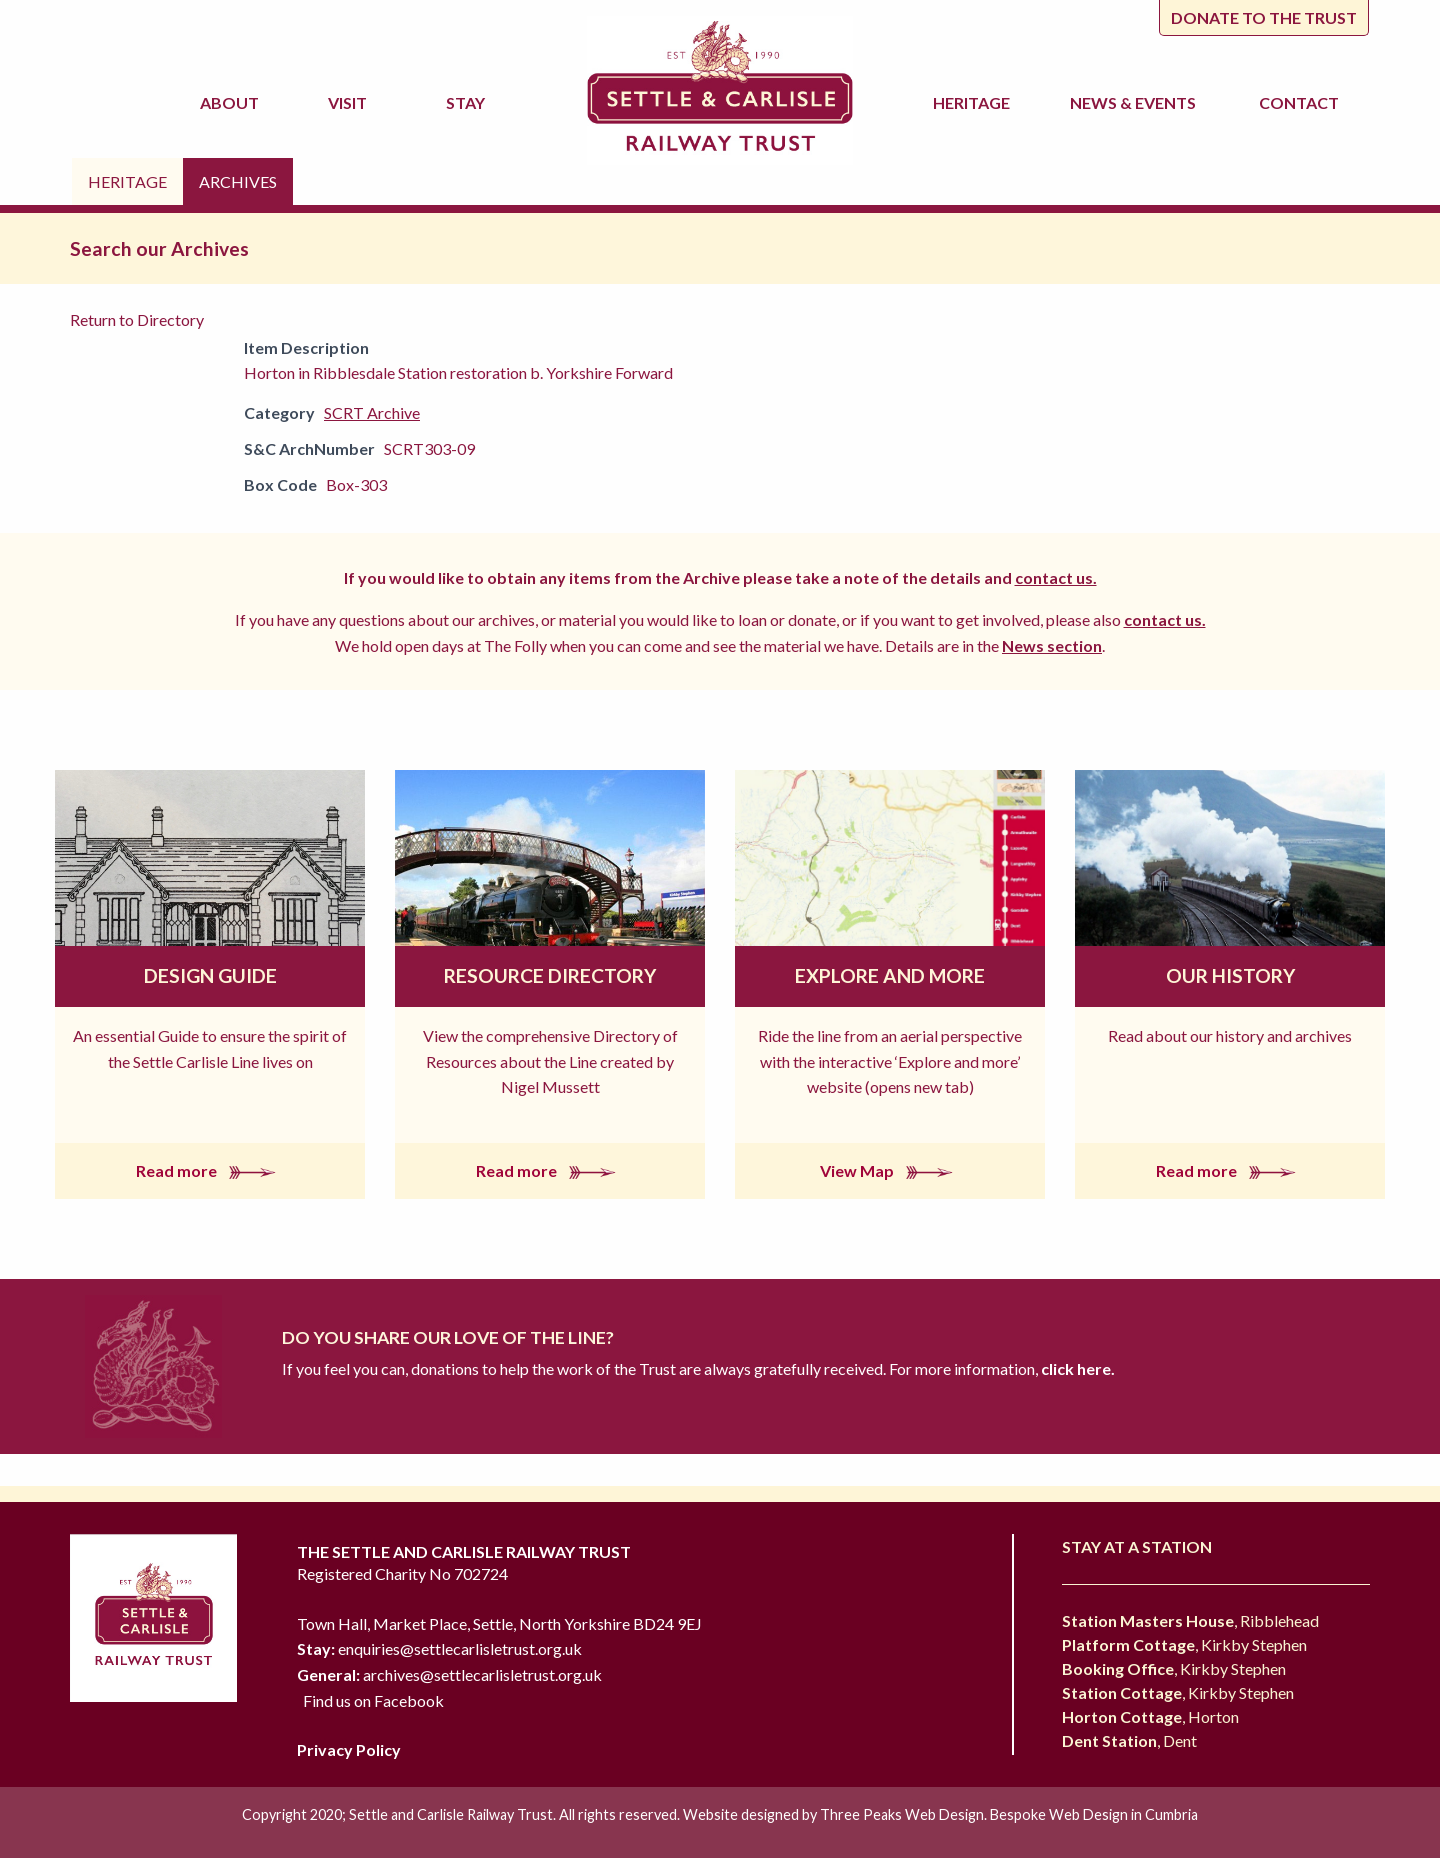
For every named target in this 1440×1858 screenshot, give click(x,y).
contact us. (1056, 577)
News (1136, 103)
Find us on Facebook (373, 1700)
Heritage (974, 102)
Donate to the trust (1264, 17)
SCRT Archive (372, 412)
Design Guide (210, 975)
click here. (1076, 1368)
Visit (350, 102)
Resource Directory (550, 975)
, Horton (1150, 1716)
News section (1052, 645)
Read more (210, 1170)
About (232, 102)
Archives (238, 181)
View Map (890, 1170)
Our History (1230, 975)
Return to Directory (137, 319)
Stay (468, 102)
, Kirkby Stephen (1184, 1644)
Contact (1299, 102)
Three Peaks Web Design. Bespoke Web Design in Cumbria (1009, 1814)
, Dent (1129, 1740)
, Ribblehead (1190, 1620)
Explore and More (890, 975)
